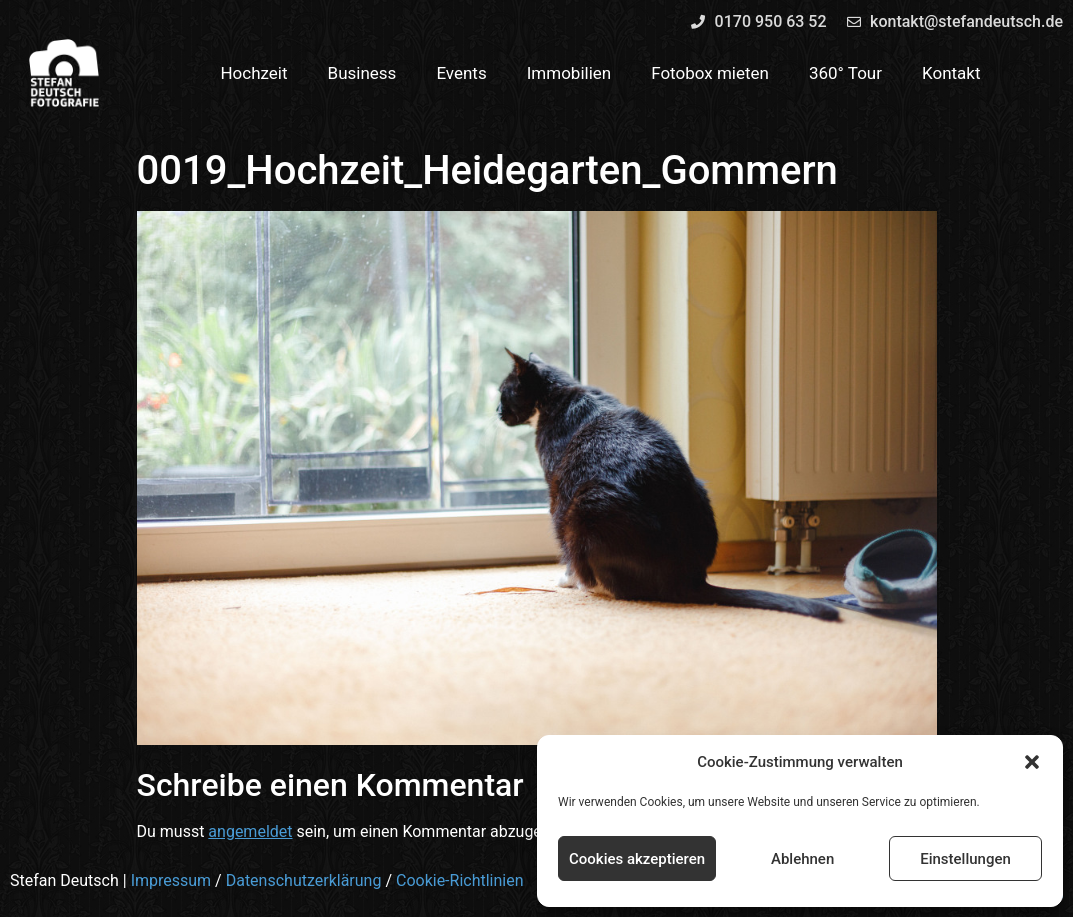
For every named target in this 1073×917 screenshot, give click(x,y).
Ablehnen (802, 859)
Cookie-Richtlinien (460, 880)
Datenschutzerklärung (304, 880)
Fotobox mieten (710, 73)
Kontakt (951, 73)
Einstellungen (965, 859)
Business (362, 73)
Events (461, 73)
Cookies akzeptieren (637, 859)
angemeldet (250, 831)
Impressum (171, 880)
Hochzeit (253, 73)
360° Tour (845, 73)
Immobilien (569, 73)
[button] (1032, 762)
